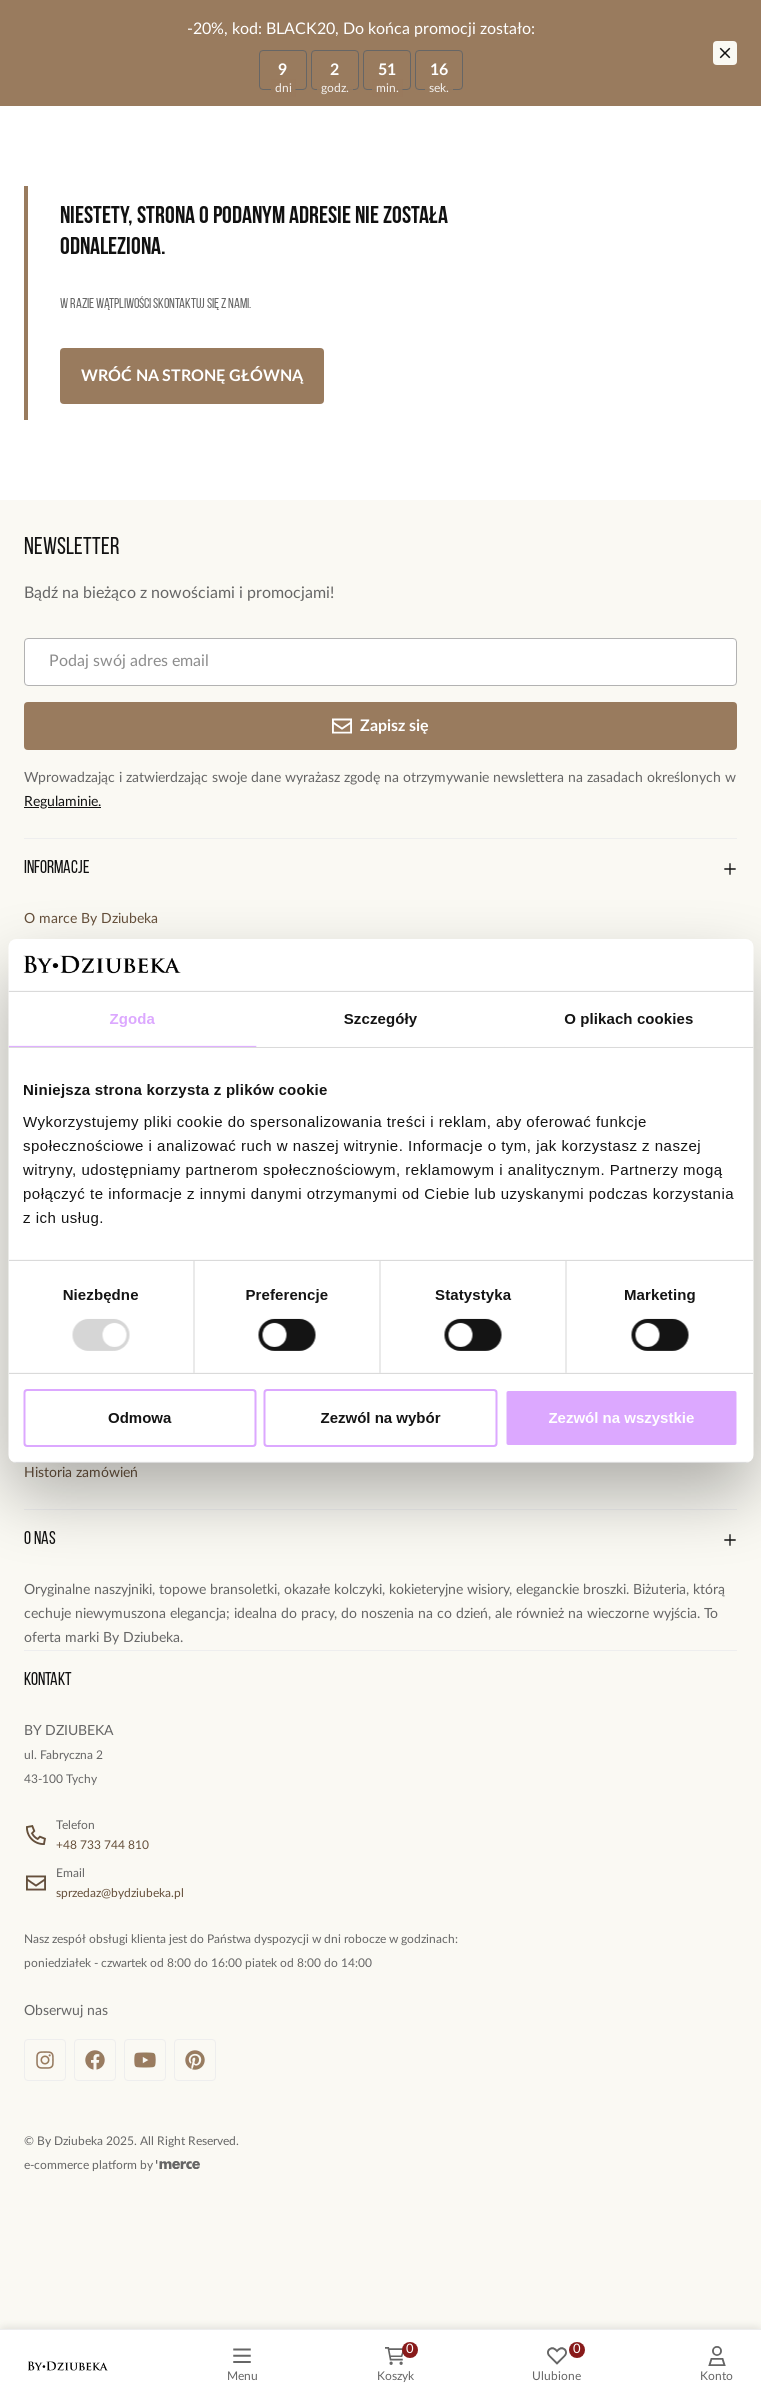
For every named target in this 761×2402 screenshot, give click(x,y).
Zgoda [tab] (132, 1018)
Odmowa (139, 1417)
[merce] (178, 2165)
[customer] (716, 2366)
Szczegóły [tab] (380, 1018)
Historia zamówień (81, 1473)
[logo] (68, 2366)
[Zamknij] (725, 53)
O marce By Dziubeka (91, 919)
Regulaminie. (62, 802)
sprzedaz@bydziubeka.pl (120, 1893)
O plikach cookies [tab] (628, 1018)
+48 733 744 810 (102, 1845)
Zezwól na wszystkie (621, 1417)
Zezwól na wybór (381, 1417)
